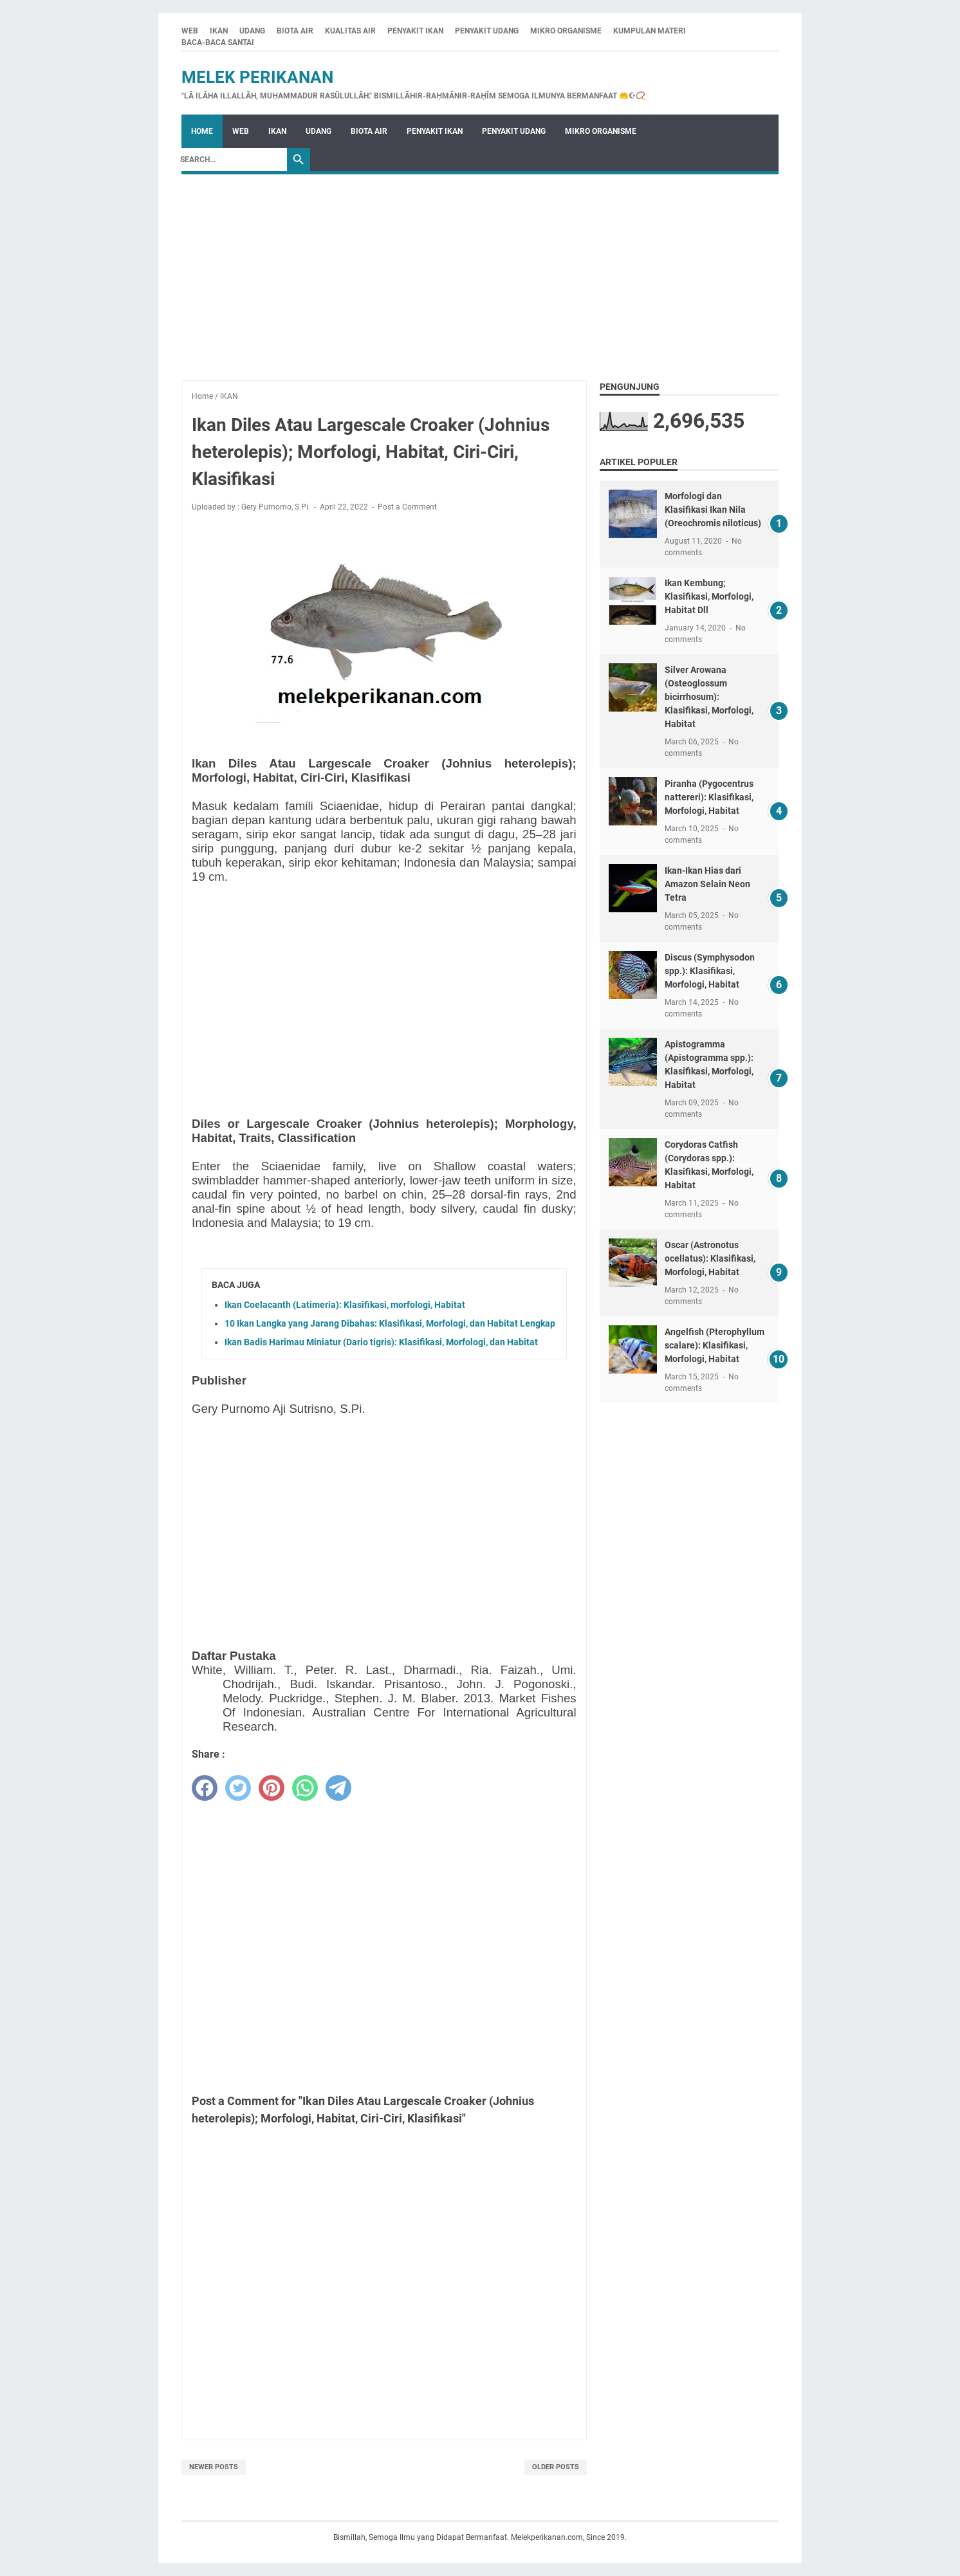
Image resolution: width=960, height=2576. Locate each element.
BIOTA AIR (295, 30)
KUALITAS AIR (350, 30)
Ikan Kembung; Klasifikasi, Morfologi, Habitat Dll (709, 596)
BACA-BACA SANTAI (217, 42)
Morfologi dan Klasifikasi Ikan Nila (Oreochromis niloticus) (713, 509)
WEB (189, 30)
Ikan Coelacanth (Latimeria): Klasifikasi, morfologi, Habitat (345, 1305)
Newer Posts (213, 2467)
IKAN (219, 30)
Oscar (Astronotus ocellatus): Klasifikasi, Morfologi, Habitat (710, 1258)
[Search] (230, 159)
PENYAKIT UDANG (487, 30)
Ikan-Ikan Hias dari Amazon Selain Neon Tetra (707, 884)
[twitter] (238, 1788)
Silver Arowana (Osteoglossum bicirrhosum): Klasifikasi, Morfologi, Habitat (709, 697)
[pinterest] (271, 1788)
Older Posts (555, 2467)
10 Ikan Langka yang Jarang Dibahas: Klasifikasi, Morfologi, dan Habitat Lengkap (390, 1323)
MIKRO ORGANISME (566, 30)
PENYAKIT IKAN (415, 30)
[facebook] (204, 1788)
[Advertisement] (480, 271)
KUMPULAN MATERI (649, 30)
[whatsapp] (305, 1788)
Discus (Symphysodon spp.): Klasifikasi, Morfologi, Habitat (710, 970)
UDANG (252, 30)
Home (202, 131)
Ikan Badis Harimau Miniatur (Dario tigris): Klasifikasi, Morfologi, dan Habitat (381, 1342)
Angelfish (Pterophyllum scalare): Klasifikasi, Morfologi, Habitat (714, 1345)
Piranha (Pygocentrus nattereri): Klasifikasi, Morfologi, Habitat (709, 797)
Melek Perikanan (257, 77)
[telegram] (338, 1788)
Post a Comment (407, 506)
